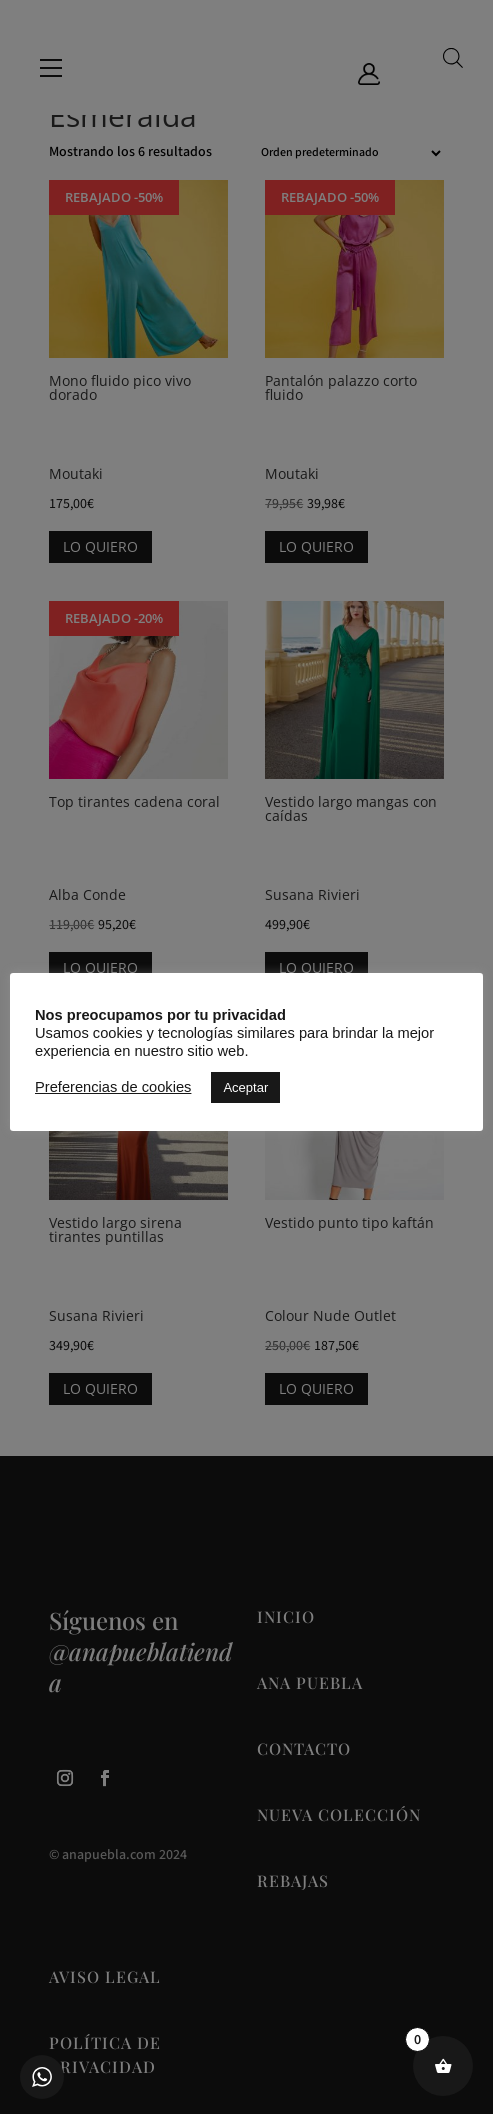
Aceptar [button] (245, 1087)
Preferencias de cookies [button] (113, 1087)
